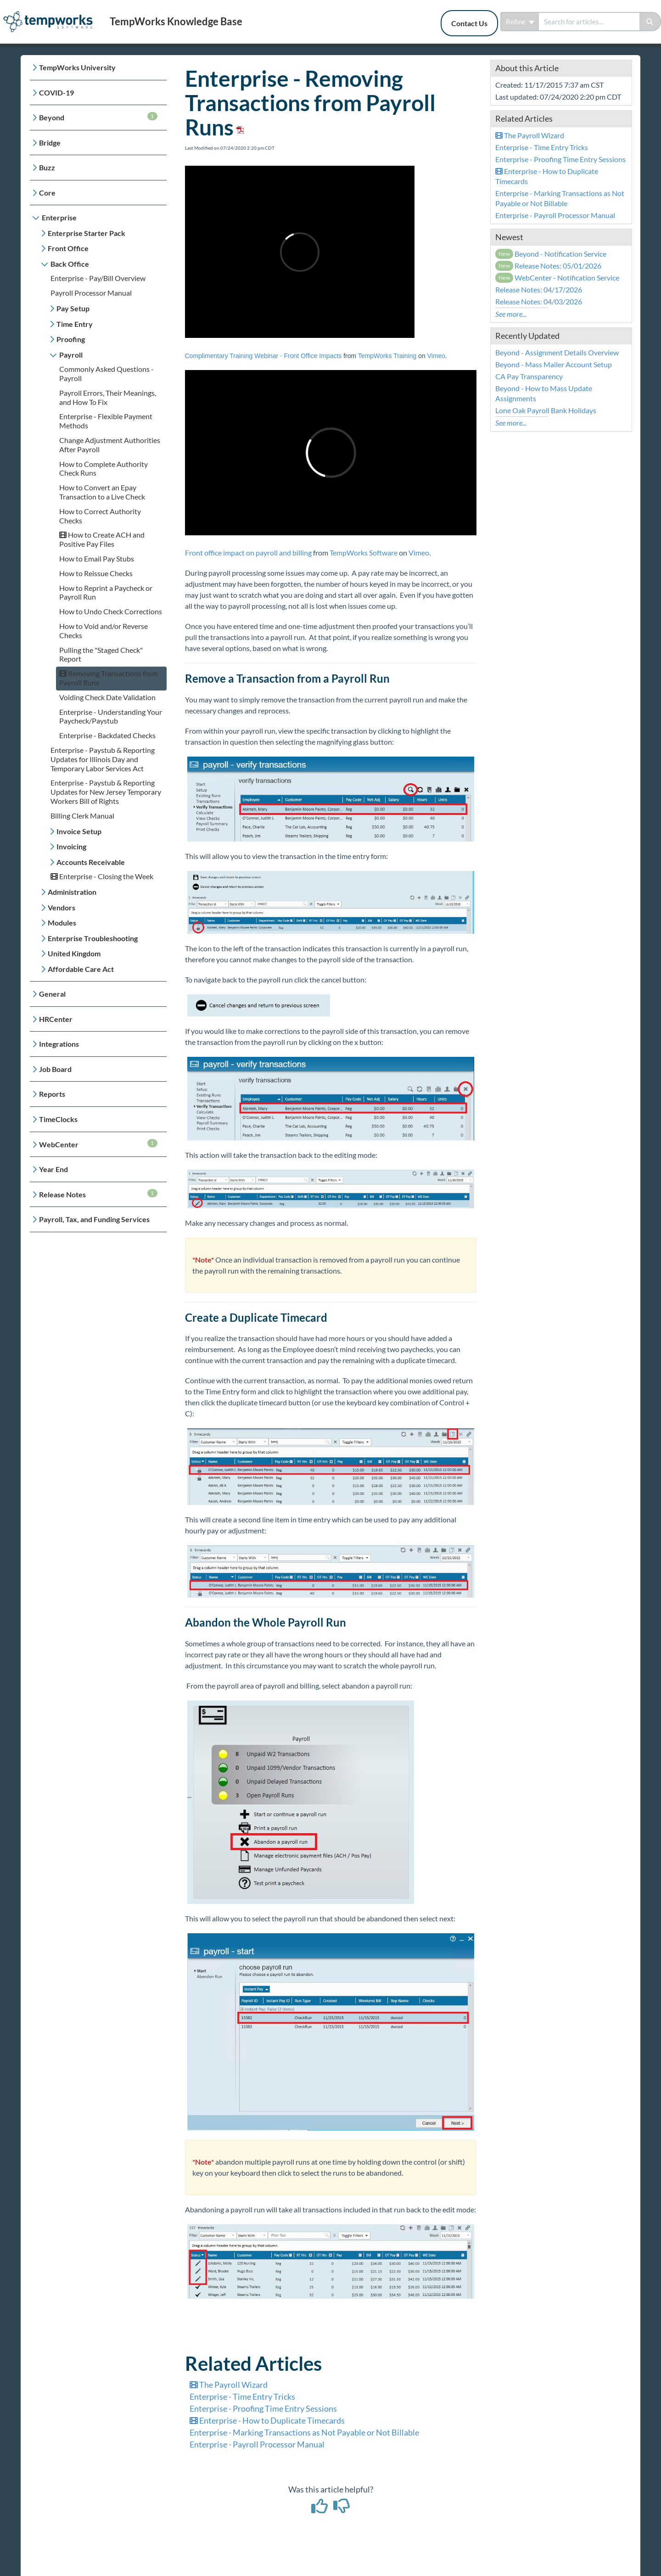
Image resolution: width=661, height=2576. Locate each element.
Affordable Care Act (81, 969)
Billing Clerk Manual (82, 815)
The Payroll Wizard (229, 2385)
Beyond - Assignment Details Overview (557, 352)
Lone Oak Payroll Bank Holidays (545, 410)
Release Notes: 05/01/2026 (548, 265)
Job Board (55, 1069)
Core (47, 192)
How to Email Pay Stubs (96, 558)
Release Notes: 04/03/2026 (538, 301)
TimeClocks (58, 1119)
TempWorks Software (364, 552)
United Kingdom (74, 953)
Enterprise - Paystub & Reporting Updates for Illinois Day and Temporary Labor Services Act (102, 759)
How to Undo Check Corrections (110, 611)
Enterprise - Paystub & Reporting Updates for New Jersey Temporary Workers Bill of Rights (105, 791)
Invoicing (71, 846)
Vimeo (436, 355)
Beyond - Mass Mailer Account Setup (553, 364)
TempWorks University (77, 67)
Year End (53, 1169)
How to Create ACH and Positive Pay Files (102, 539)
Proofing (70, 339)
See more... (511, 313)
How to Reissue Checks (96, 573)
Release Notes (98, 1194)
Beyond (98, 117)
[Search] (650, 21)
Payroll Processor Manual (91, 292)
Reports (52, 1093)
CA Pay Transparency (529, 376)
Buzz (47, 167)
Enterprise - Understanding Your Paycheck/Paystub (110, 716)
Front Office (68, 248)
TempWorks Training (387, 355)
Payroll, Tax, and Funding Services (94, 1219)
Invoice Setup (78, 831)
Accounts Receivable (90, 862)
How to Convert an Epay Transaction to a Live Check (102, 492)
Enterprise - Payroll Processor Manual (257, 2444)
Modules (62, 922)
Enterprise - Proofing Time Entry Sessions (263, 2408)
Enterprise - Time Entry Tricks (242, 2396)
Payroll (71, 354)
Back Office (69, 263)
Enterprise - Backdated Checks (107, 735)
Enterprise (59, 217)
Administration (72, 891)
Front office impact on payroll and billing (248, 552)
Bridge (50, 142)
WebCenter (98, 1144)
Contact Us (469, 23)
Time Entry (74, 324)
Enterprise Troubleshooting (93, 938)
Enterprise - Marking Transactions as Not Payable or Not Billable (304, 2432)
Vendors (61, 907)
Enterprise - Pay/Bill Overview (98, 278)
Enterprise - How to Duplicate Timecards (267, 2420)
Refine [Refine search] (520, 21)
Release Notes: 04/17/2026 (538, 289)
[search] (589, 21)
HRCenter (56, 1019)
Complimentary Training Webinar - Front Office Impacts (263, 355)
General (52, 993)
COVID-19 (56, 92)
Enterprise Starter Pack (86, 233)
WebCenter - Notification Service (557, 277)
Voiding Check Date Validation (107, 697)
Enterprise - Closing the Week (101, 876)
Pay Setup (73, 308)
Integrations (59, 1043)
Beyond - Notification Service (551, 253)
